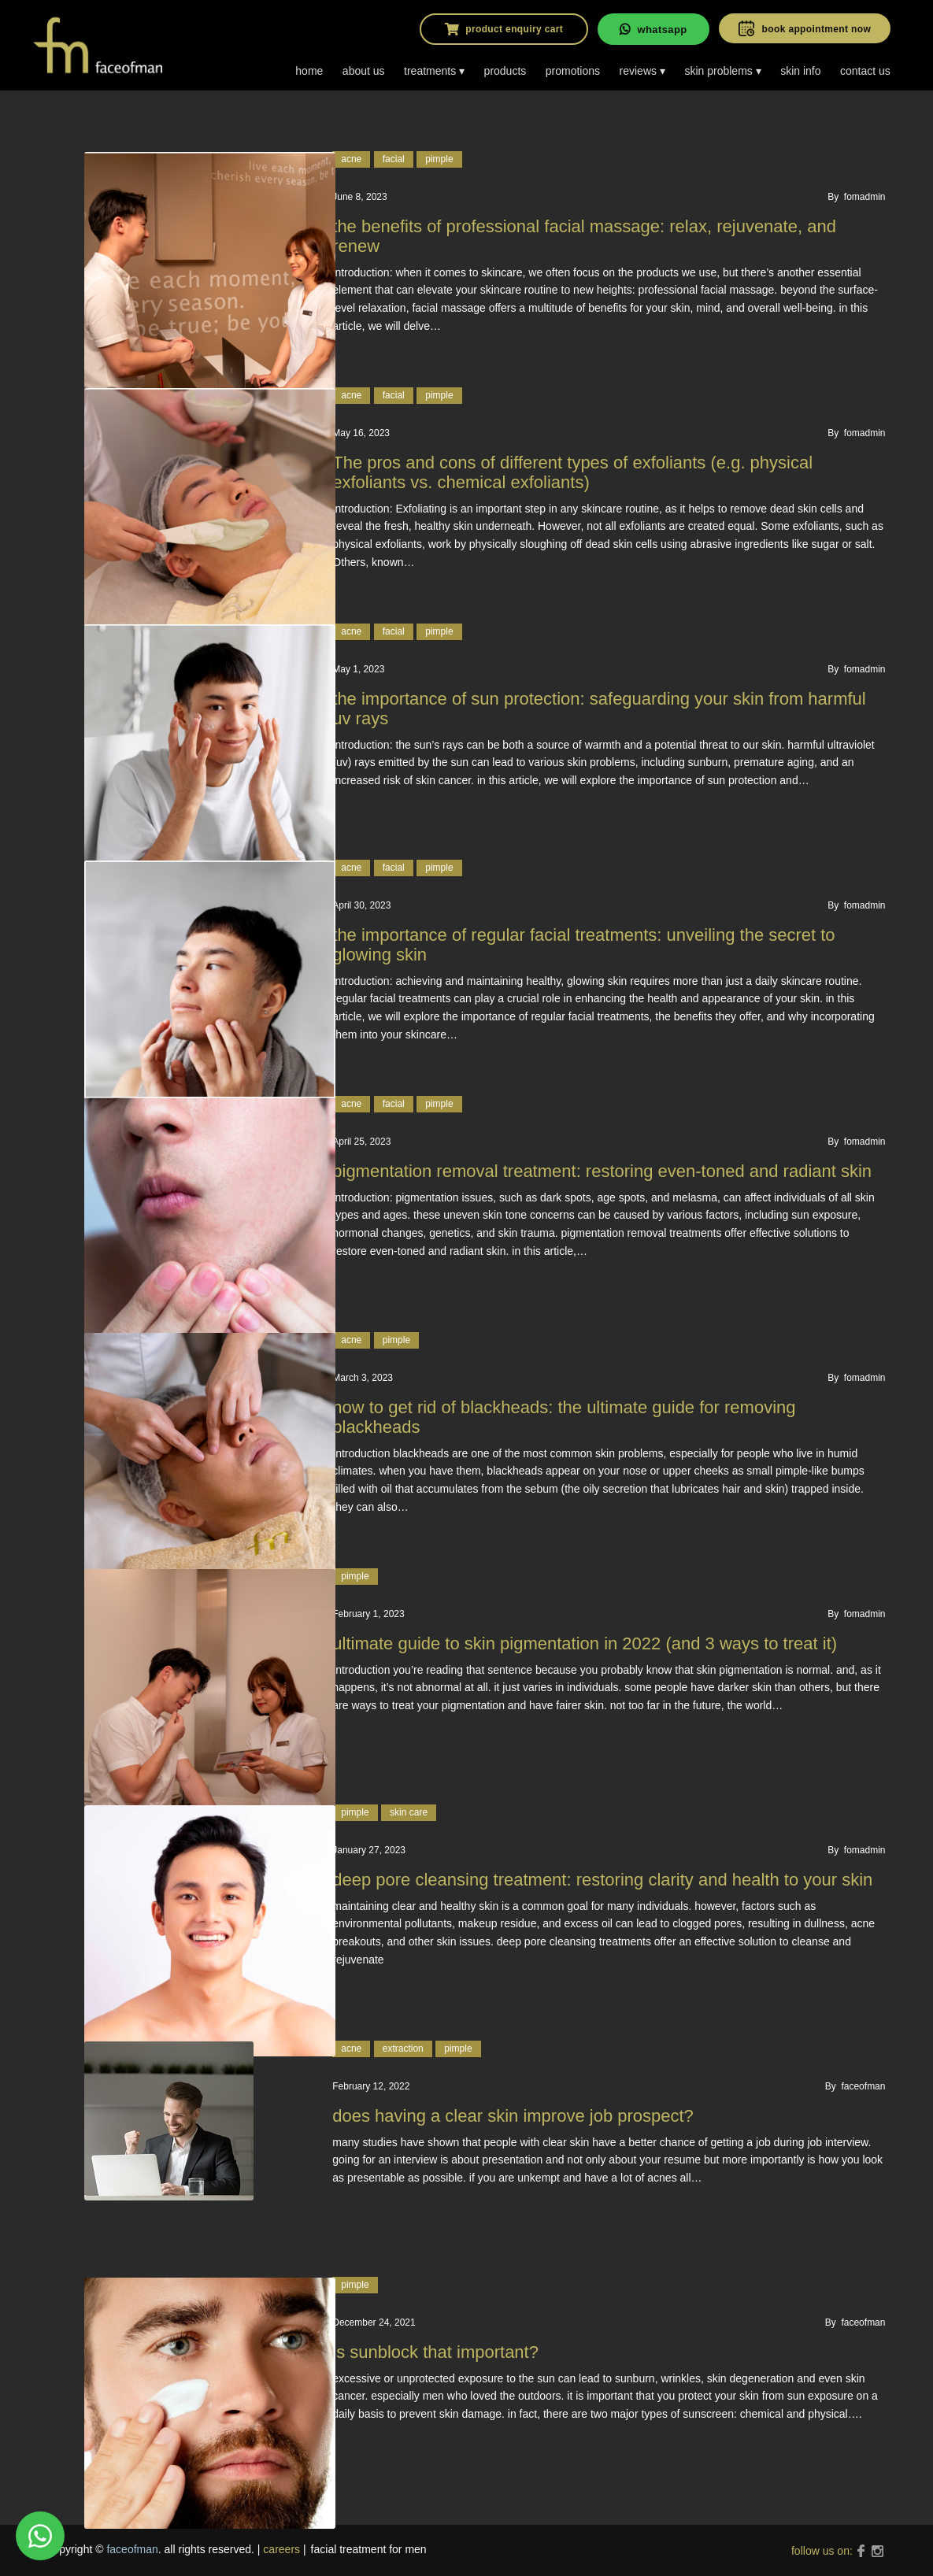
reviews (638, 71)
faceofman (131, 2549)
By (856, 196)
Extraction (403, 2048)
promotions (573, 71)
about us (363, 71)
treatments (430, 71)
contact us (865, 71)
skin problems (718, 71)
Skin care (409, 1812)
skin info (800, 71)
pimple (439, 159)
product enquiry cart (504, 29)
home (309, 71)
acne (351, 159)
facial (394, 159)
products (505, 71)
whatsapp (653, 29)
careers (281, 2549)
